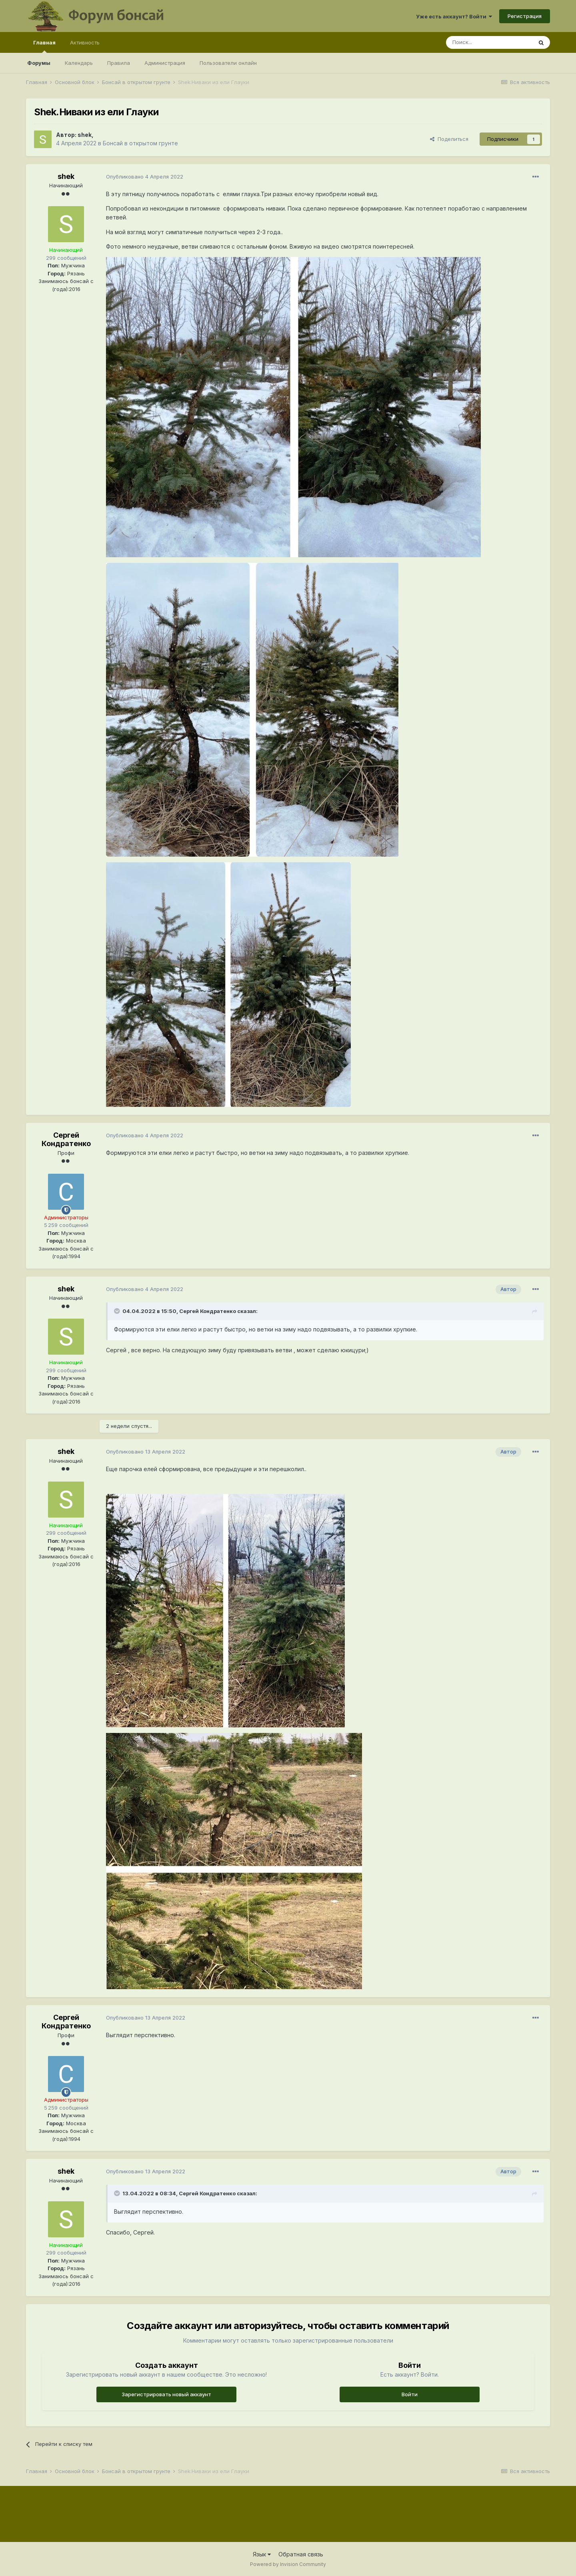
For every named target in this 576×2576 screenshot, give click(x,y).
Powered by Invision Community (288, 2564)
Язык (262, 2554)
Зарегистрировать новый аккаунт (166, 2394)
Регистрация (525, 16)
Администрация (164, 63)
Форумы (38, 63)
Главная (44, 46)
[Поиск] (489, 42)
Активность (85, 42)
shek (85, 134)
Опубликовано (144, 176)
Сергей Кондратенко (66, 1139)
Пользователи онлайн (228, 63)
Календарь (79, 63)
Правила (118, 63)
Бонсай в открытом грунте (140, 143)
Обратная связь (300, 2554)
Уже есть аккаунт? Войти (454, 16)
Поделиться (449, 139)
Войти (410, 2394)
